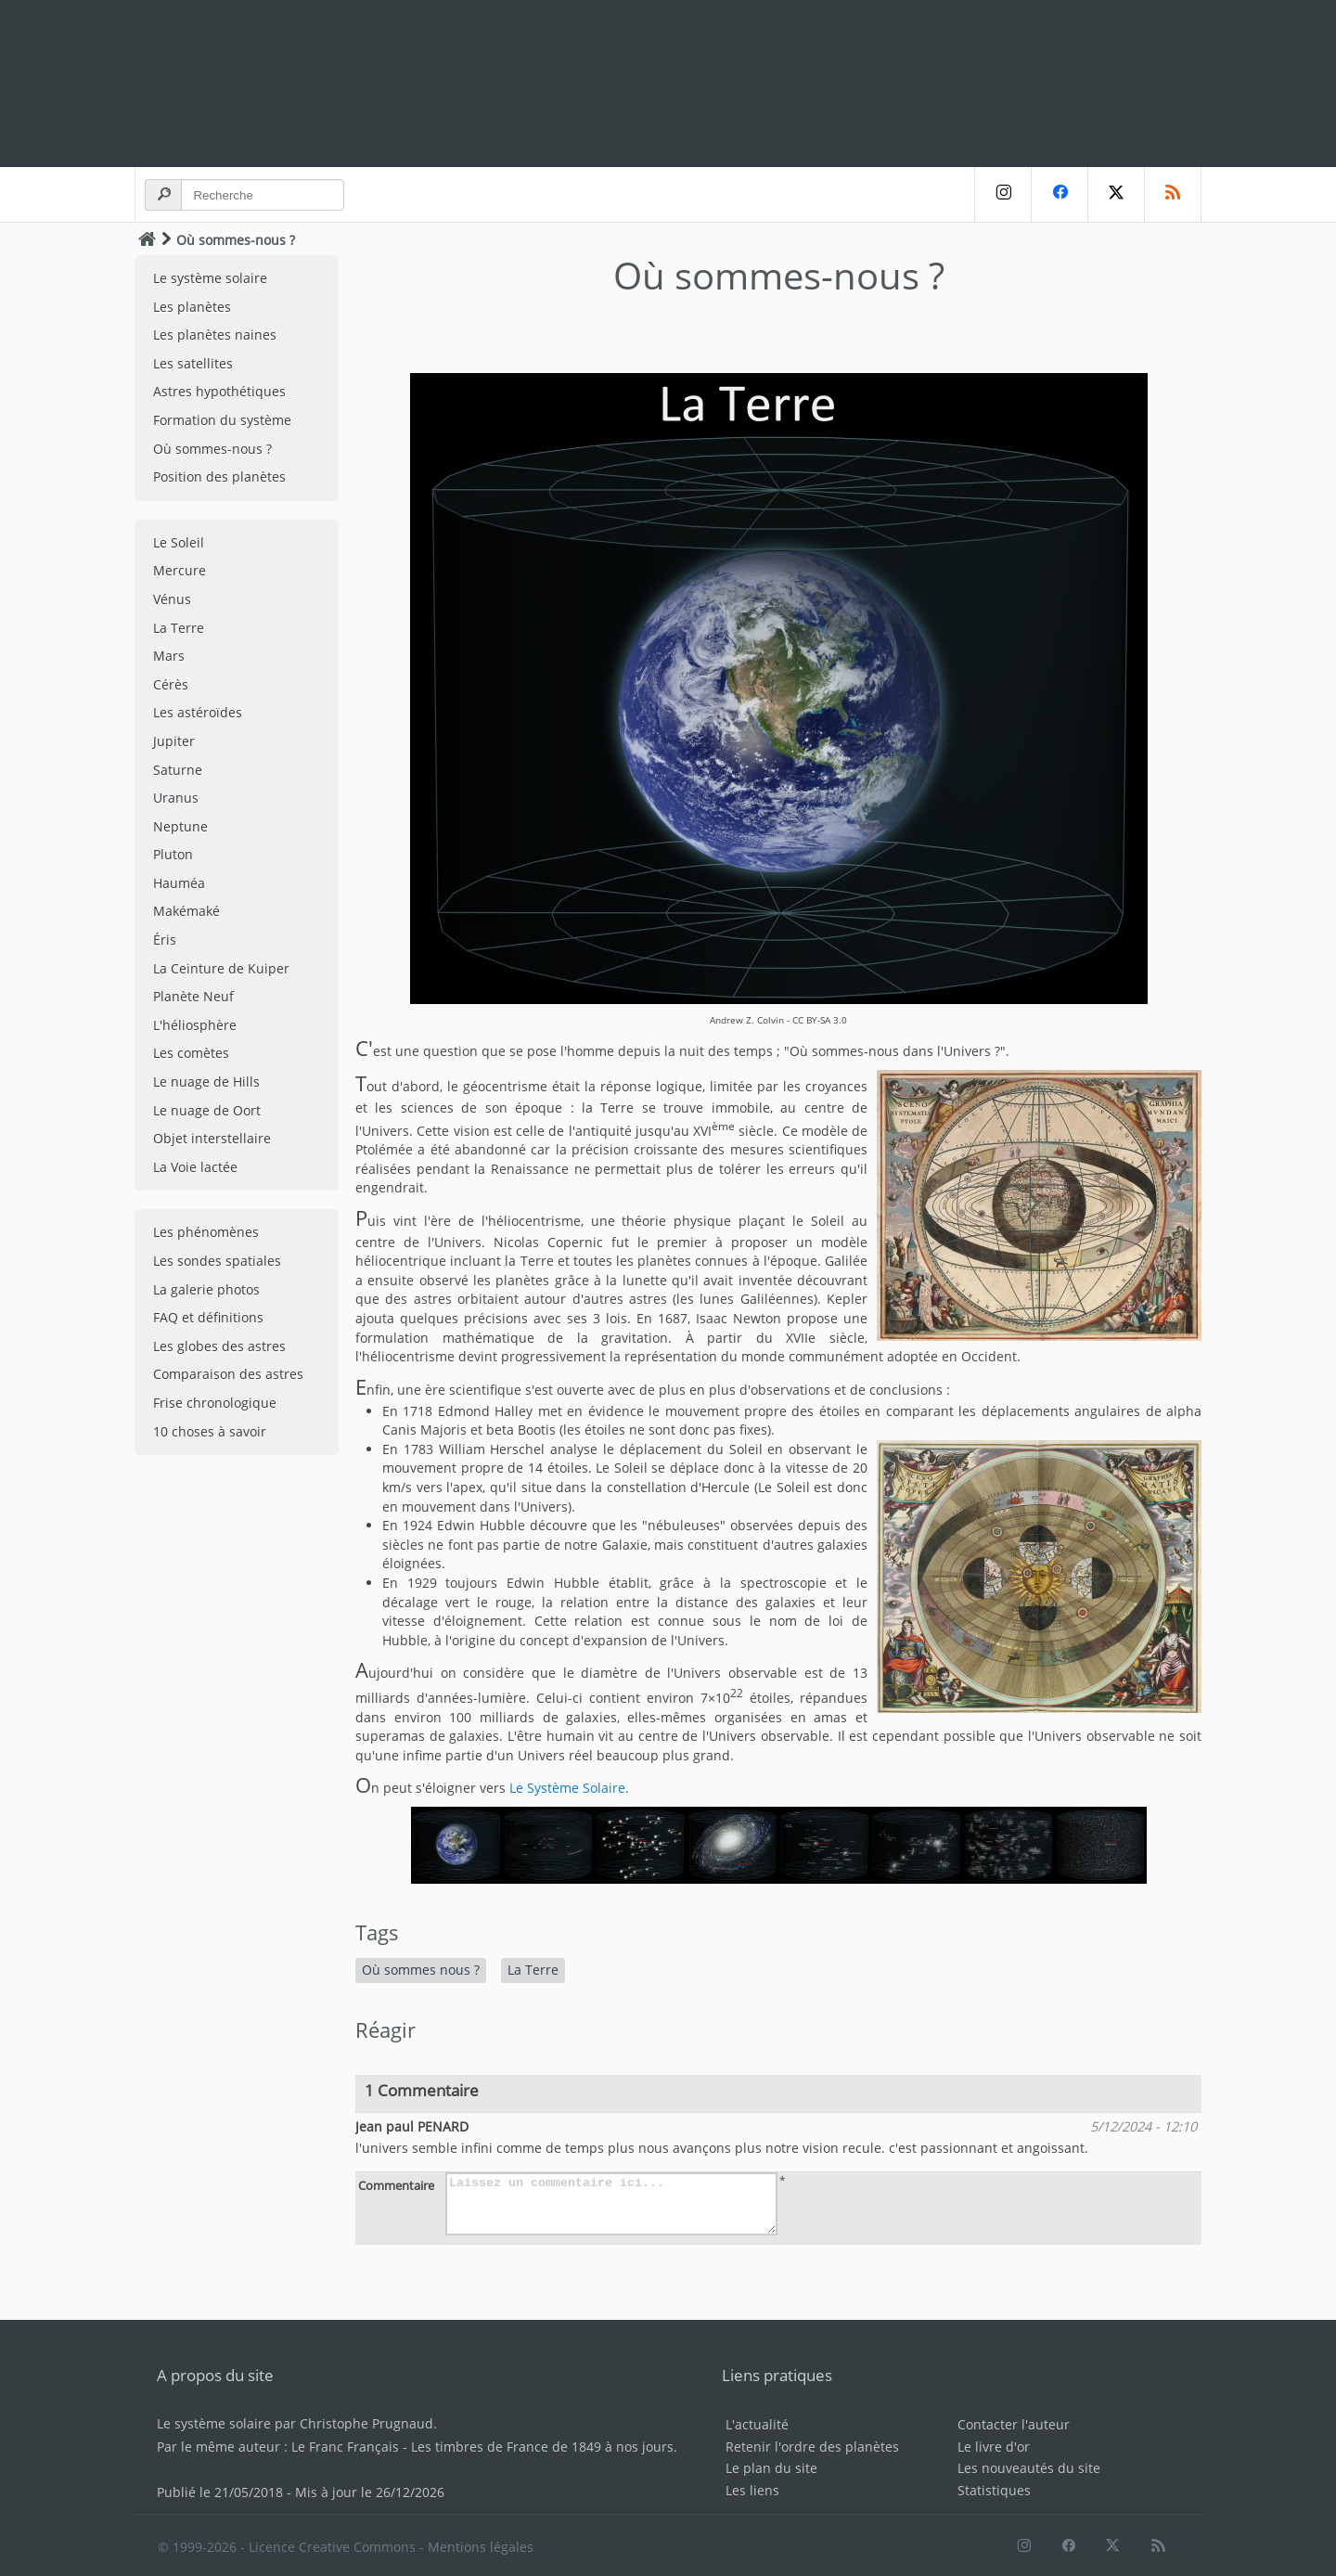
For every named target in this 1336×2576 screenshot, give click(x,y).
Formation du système (222, 420)
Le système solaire (210, 278)
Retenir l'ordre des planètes (812, 2446)
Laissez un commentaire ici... (611, 2203)
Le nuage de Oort (207, 1110)
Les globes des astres (219, 1346)
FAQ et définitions (208, 1317)
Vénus (172, 599)
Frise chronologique (214, 1402)
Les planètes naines (214, 334)
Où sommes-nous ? (212, 448)
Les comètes (191, 1053)
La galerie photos (206, 1289)
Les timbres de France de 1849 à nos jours (542, 2446)
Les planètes (192, 307)
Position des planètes (219, 476)
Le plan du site (771, 2468)
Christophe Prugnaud (366, 2423)
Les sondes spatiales (217, 1260)
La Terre (178, 628)
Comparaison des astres (228, 1374)
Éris (164, 939)
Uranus (176, 797)
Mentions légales (480, 2547)
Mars (169, 655)
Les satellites (193, 363)
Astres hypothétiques (219, 391)
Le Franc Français (345, 2446)
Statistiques (994, 2490)
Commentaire (396, 2185)
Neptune (180, 826)
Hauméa (179, 883)
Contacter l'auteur (1013, 2424)
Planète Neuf (193, 996)
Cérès (170, 684)
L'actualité (757, 2424)
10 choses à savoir (209, 1431)
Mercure (179, 570)
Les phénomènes (206, 1232)
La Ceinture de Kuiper (221, 968)
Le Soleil (178, 542)
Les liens (752, 2490)
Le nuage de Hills (206, 1081)
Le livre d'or (993, 2446)
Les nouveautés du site (1028, 2468)
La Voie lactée (195, 1167)
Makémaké (186, 911)
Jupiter (174, 741)
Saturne (177, 770)
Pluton (173, 854)
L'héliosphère (195, 1025)
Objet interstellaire (212, 1138)
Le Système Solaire (567, 1788)
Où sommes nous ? (421, 1969)
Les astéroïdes (197, 712)
